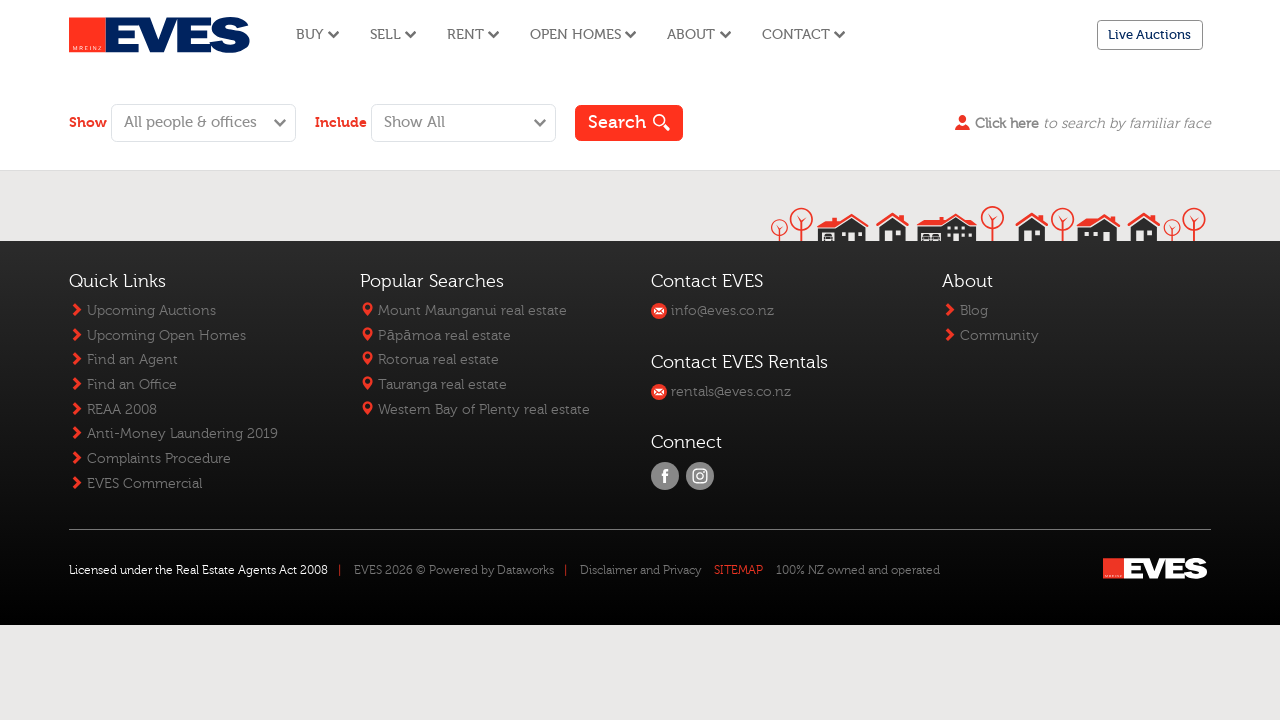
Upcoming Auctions (142, 310)
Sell (393, 34)
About (699, 34)
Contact (804, 34)
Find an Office (123, 384)
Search (629, 122)
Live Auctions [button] (1149, 34)
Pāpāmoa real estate (435, 335)
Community (990, 335)
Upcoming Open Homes (157, 335)
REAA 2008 (113, 409)
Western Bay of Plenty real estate (475, 409)
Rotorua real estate (429, 359)
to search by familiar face (1083, 123)
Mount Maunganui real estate (463, 310)
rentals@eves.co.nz (721, 391)
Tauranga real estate (433, 384)
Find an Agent (123, 359)
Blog (965, 310)
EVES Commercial (135, 483)
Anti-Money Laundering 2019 (173, 433)
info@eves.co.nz (712, 310)
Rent (473, 34)
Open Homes (583, 34)
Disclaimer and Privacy (640, 570)
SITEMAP (738, 570)
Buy (317, 34)
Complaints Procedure (150, 458)
